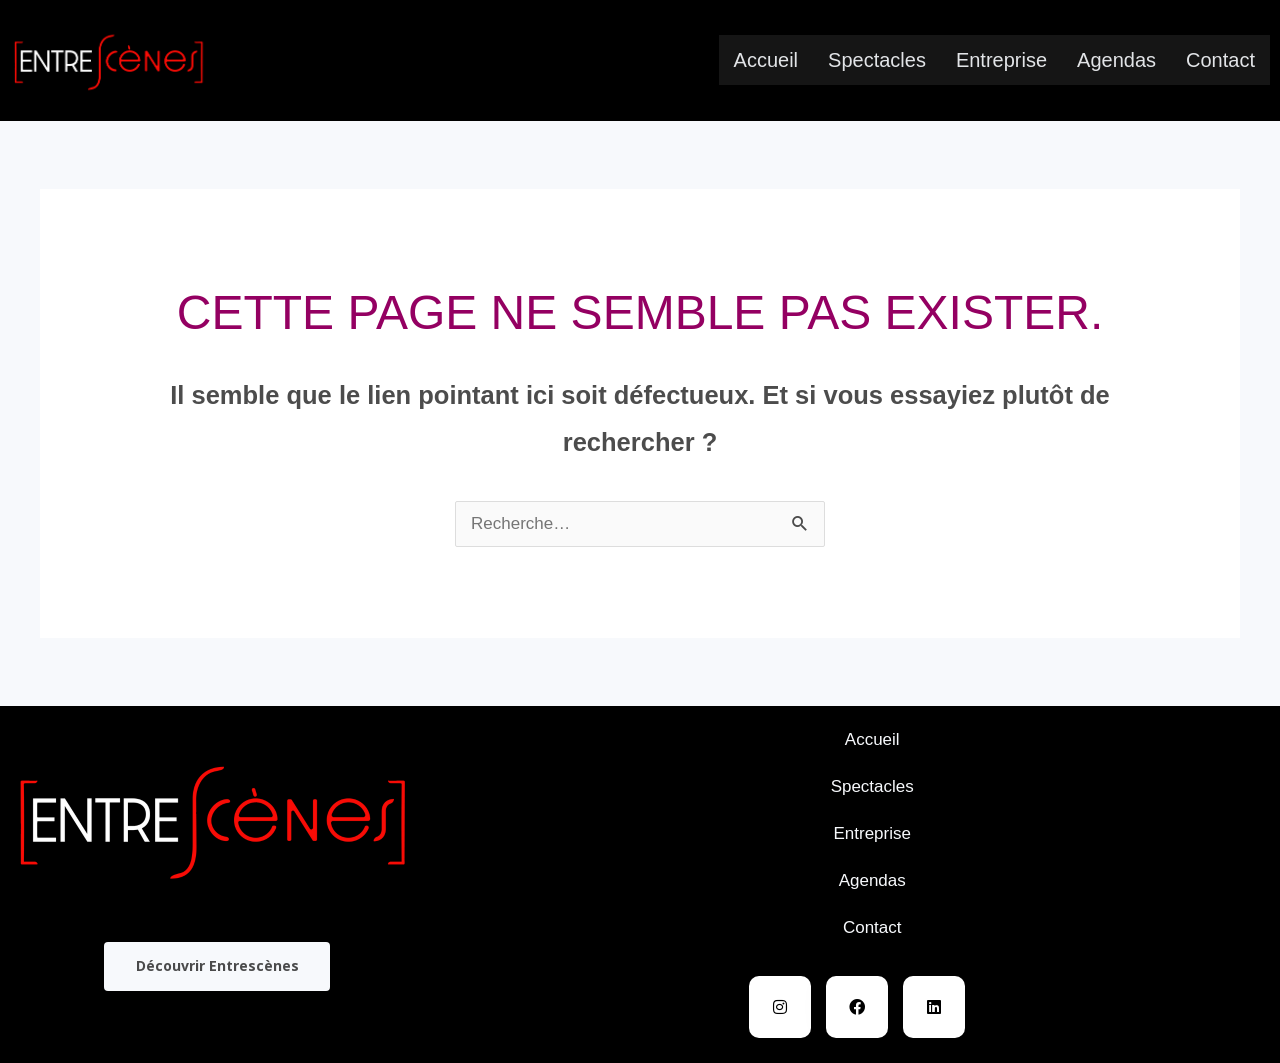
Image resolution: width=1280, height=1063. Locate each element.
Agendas (1116, 60)
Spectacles (877, 60)
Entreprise (1001, 60)
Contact (1220, 60)
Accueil (766, 60)
